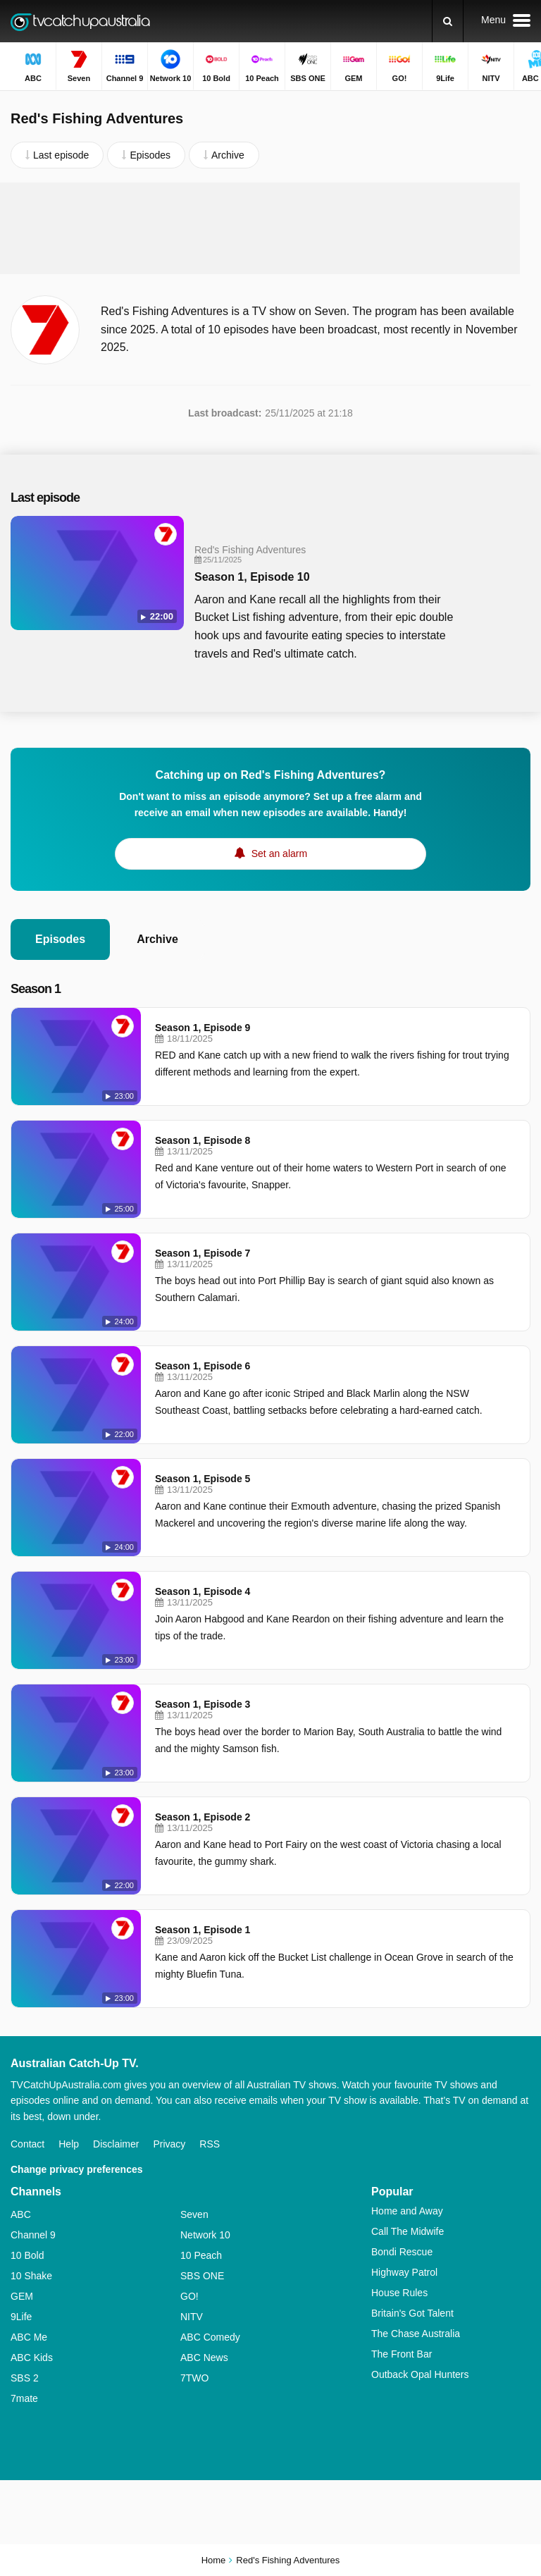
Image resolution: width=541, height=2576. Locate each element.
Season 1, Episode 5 (202, 1478)
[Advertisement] (270, 228)
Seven (194, 2214)
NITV (191, 2316)
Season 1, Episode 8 (202, 1140)
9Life (21, 2316)
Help (68, 2144)
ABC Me (29, 2337)
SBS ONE (202, 2275)
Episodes (60, 939)
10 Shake (31, 2275)
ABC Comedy (210, 2337)
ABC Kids (32, 2357)
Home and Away (407, 2211)
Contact (27, 2144)
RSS (209, 2144)
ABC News (204, 2357)
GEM (22, 2296)
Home (213, 2560)
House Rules (399, 2292)
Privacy (169, 2144)
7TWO (194, 2378)
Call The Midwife (407, 2231)
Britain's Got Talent (412, 2313)
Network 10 (205, 2235)
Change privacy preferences (77, 2169)
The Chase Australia (415, 2333)
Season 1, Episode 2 (202, 1817)
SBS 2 (25, 2378)
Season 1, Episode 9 (202, 1027)
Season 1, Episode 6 (202, 1366)
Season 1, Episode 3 (202, 1704)
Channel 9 (33, 2235)
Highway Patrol (404, 2272)
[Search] (448, 21)
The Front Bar (401, 2354)
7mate (24, 2398)
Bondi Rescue (402, 2251)
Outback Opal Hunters (420, 2374)
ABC (21, 2214)
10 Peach (201, 2255)
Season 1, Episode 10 (252, 577)
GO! (189, 2296)
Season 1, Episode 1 (202, 1929)
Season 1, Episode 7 (202, 1253)
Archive (157, 939)
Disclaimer (116, 2144)
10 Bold (27, 2255)
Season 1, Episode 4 (202, 1591)
